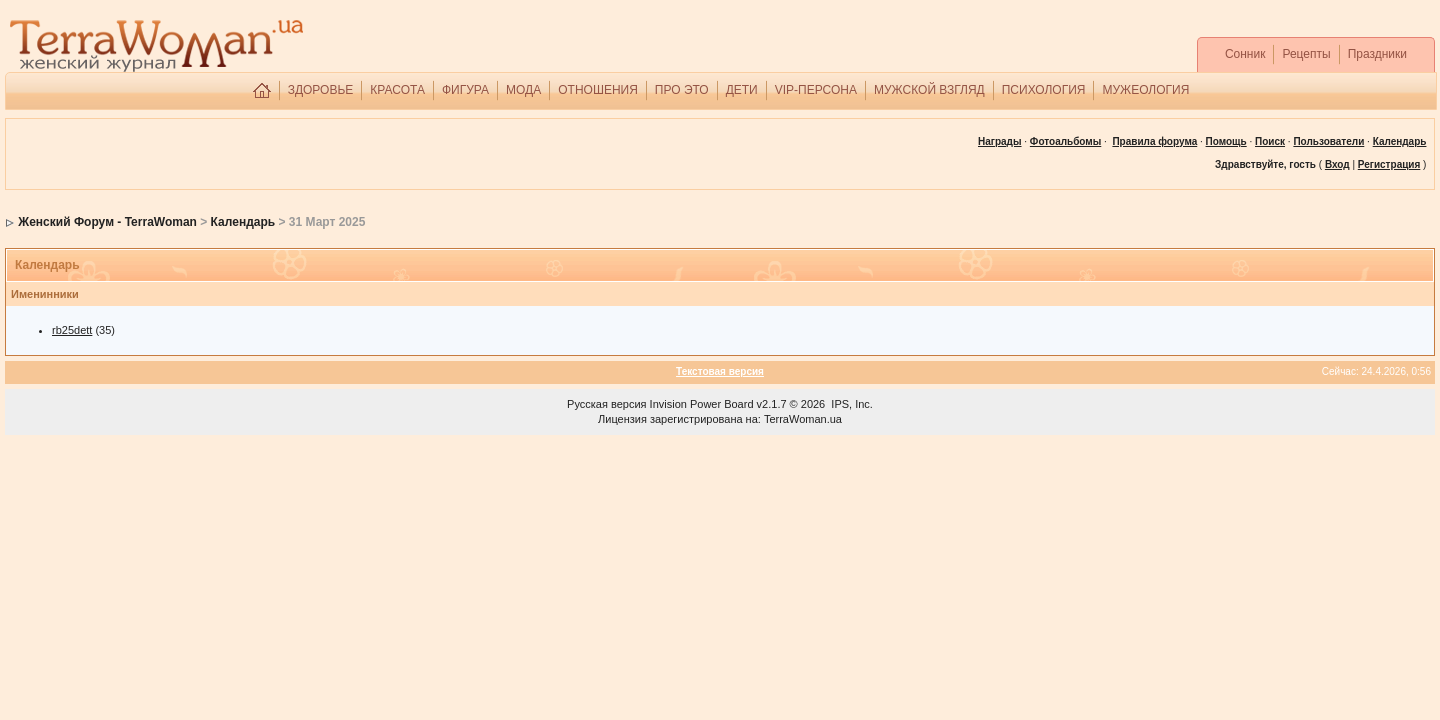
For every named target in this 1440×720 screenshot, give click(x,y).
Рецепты (1306, 54)
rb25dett (72, 330)
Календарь (243, 222)
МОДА (523, 90)
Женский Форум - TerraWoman (107, 222)
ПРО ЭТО (682, 90)
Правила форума (1154, 141)
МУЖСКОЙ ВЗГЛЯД (929, 90)
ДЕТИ (742, 90)
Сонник (1245, 54)
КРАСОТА (397, 90)
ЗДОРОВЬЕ (321, 90)
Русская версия (606, 404)
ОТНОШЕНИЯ (598, 90)
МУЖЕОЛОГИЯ (1145, 90)
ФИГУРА (465, 90)
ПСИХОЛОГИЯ (1044, 90)
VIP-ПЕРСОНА (816, 90)
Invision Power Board (702, 404)
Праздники (1377, 54)
